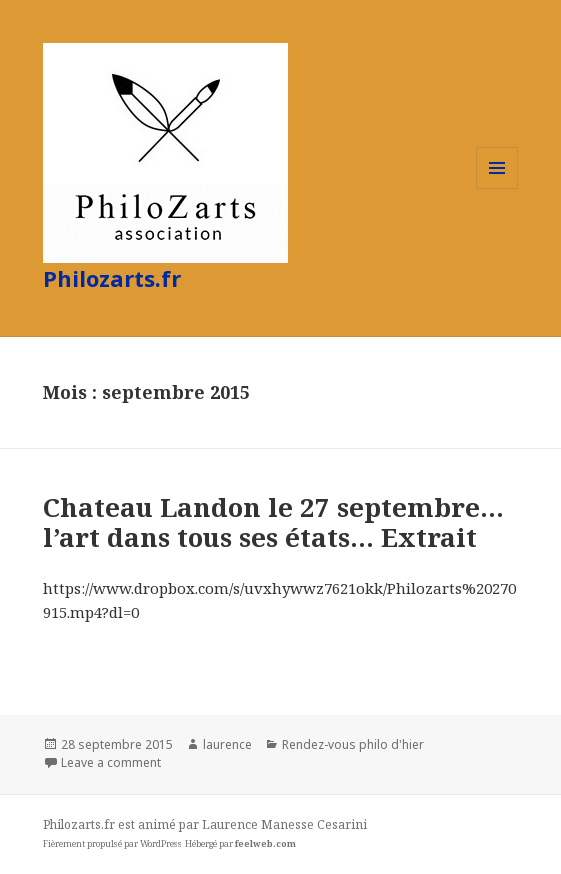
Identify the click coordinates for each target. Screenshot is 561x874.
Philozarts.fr (112, 278)
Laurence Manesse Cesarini (284, 824)
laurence (227, 744)
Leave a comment (111, 762)
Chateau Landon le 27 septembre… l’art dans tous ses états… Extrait (273, 522)
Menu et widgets (497, 188)
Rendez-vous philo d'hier (353, 744)
